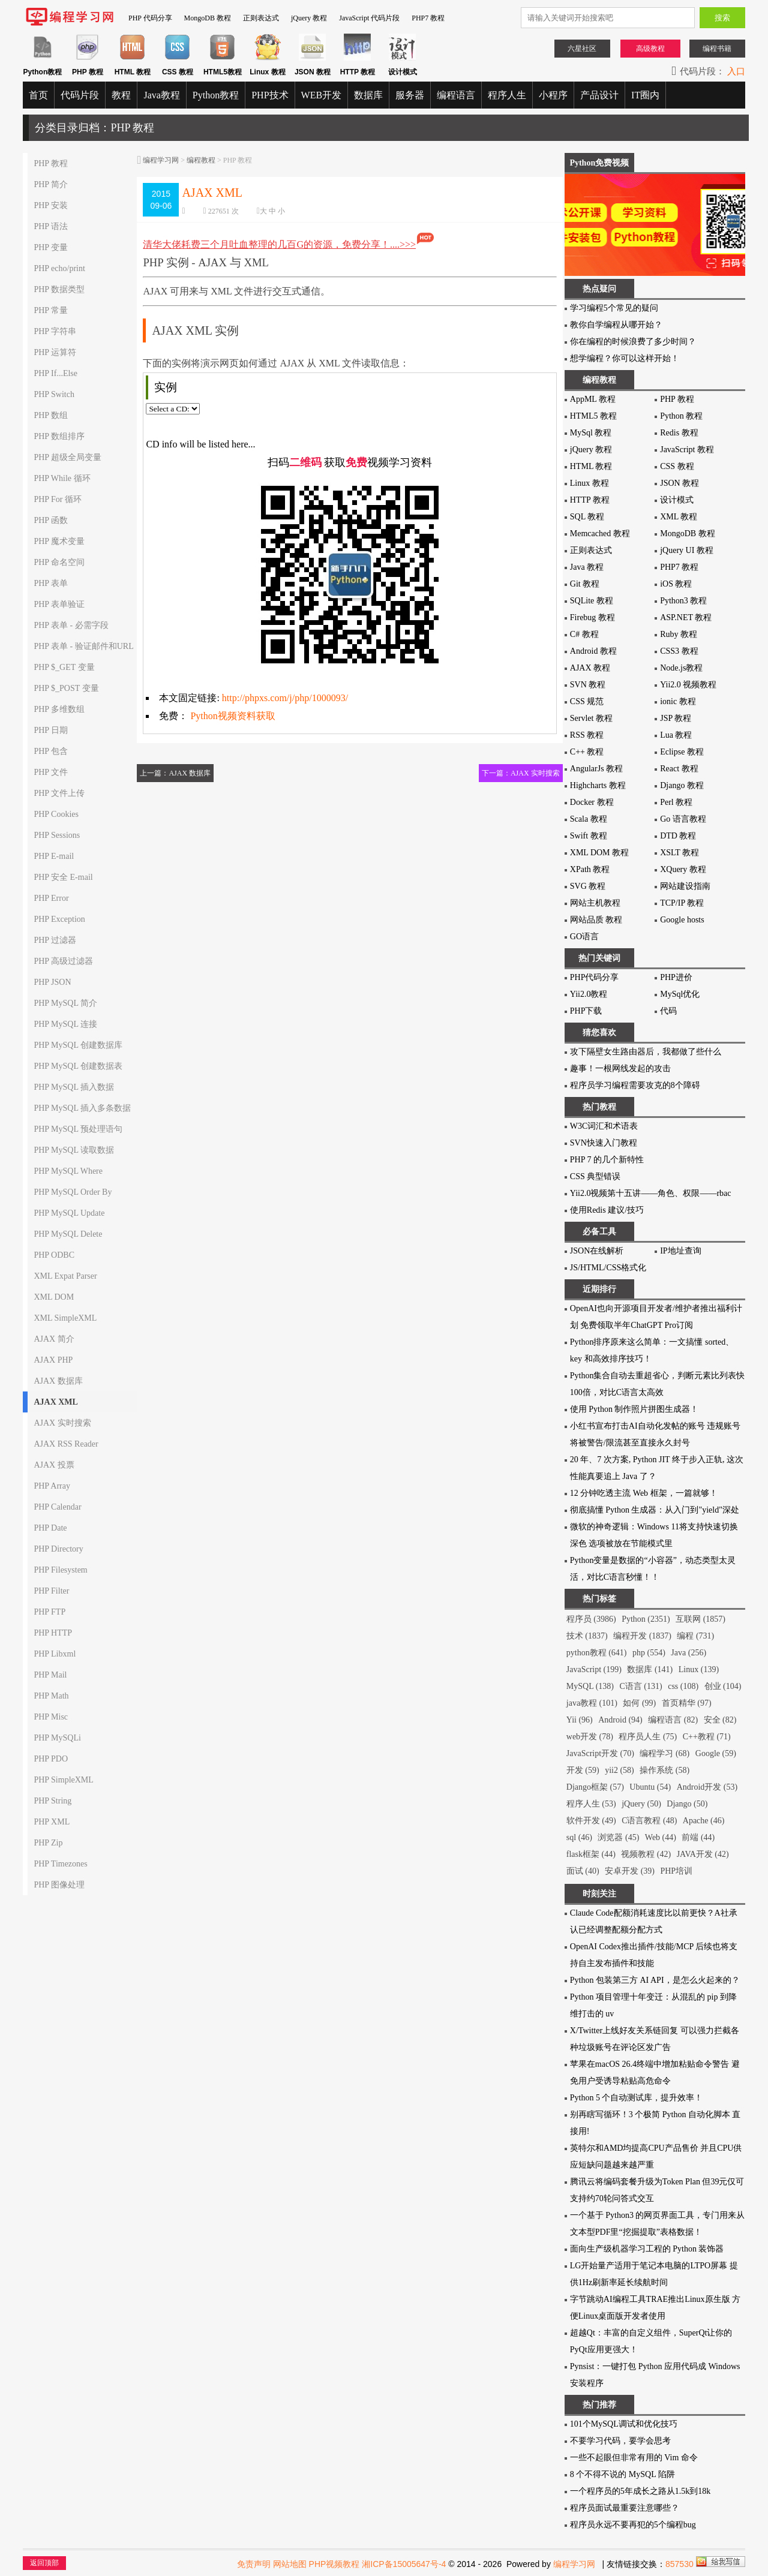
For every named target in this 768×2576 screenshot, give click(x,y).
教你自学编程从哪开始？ (616, 324)
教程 (121, 95)
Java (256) (688, 1652)
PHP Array (52, 1485)
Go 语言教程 (683, 818)
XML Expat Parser (65, 1276)
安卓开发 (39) (630, 1870)
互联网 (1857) (700, 1619)
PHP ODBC (54, 1255)
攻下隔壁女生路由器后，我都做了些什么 (645, 1051)
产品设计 (599, 95)
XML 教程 (678, 516)
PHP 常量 (51, 310)
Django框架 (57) (595, 1787)
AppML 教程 (593, 399)
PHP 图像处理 (59, 1884)
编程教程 (201, 160)
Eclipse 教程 (682, 751)
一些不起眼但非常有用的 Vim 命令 (634, 2457)
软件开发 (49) (591, 1820)
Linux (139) (699, 1669)
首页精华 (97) (687, 1703)
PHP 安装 (51, 205)
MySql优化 (680, 994)
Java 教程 (587, 567)
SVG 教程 (588, 886)
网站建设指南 (685, 886)
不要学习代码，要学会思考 (620, 2440)
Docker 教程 (592, 802)
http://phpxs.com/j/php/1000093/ (285, 698)
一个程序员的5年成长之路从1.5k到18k (640, 2491)
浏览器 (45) (618, 1837)
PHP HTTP (53, 1632)
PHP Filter (51, 1590)
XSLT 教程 (679, 852)
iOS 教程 (676, 583)
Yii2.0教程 (589, 994)
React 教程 (679, 768)
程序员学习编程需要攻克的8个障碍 (635, 1085)
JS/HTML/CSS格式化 (608, 1267)
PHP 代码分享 (150, 18)
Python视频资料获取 (232, 716)
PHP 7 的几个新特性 (607, 1159)
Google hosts (682, 919)
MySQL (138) (590, 1686)
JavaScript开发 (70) (600, 1753)
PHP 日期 (51, 730)
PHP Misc (51, 1716)
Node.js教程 (681, 667)
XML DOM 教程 (599, 852)
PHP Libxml (55, 1653)
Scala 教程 (588, 818)
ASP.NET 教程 (686, 617)
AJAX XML (56, 1401)
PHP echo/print (59, 268)
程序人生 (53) (591, 1803)
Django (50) (687, 1803)
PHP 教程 (51, 163)
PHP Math (51, 1695)
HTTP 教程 (590, 499)
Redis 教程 (679, 432)
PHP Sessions (57, 835)
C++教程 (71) (707, 1736)
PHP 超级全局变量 (67, 457)
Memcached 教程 (600, 533)
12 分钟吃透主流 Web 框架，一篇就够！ (644, 1493)
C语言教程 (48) (649, 1820)
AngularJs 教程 (596, 768)
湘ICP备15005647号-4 (404, 2564)
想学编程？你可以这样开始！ (624, 358)
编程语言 (456, 95)
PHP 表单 (51, 583)
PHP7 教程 (428, 18)
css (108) (683, 1686)
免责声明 (254, 2564)
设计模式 (677, 499)
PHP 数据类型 (59, 289)
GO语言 (584, 936)
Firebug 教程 (592, 617)
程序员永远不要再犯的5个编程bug (633, 2524)
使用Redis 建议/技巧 (607, 1210)
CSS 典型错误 (595, 1176)
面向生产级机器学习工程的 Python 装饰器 (647, 2248)
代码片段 (80, 95)
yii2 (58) (619, 1770)
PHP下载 (586, 1010)
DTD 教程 (678, 835)
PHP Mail (50, 1674)
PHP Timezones (60, 1863)
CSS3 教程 (679, 651)
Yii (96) (579, 1719)
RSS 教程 (587, 735)
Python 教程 (681, 415)
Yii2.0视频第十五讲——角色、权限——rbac (650, 1193)
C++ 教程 (587, 751)
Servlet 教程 (591, 718)
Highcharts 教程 (598, 785)
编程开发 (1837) (642, 1635)
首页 (38, 95)
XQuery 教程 (683, 869)
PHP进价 (676, 977)
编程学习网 (161, 160)
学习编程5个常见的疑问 (614, 307)
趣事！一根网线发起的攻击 (620, 1068)
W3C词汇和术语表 (604, 1126)
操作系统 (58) (664, 1770)
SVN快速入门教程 (603, 1142)
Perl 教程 (676, 802)
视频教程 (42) (646, 1854)
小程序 (553, 95)
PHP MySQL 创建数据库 (78, 1045)
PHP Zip (48, 1842)
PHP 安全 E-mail (63, 877)
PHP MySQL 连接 (65, 1024)
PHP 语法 (51, 226)
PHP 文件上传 (59, 793)
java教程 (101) (591, 1703)
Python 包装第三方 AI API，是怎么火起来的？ (655, 1980)
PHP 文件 (51, 772)
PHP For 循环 (58, 499)
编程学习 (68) (664, 1753)
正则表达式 (261, 18)
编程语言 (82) (673, 1719)
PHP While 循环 (62, 478)
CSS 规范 (587, 701)
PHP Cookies (56, 814)
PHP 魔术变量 (59, 541)
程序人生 (507, 95)
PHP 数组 (51, 415)
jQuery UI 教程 (686, 550)
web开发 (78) (589, 1736)
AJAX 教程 (590, 667)
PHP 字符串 (55, 331)
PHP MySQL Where (68, 1171)
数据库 (368, 95)
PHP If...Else (55, 373)
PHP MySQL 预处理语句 (78, 1129)
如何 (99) (639, 1703)
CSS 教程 (677, 466)
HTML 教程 (591, 466)
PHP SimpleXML (63, 1779)
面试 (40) (582, 1870)
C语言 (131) (641, 1686)
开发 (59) (582, 1770)
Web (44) (660, 1837)
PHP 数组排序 (59, 436)
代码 (668, 1010)
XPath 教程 (590, 869)
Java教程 (161, 95)
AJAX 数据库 (58, 1380)
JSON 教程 (679, 483)
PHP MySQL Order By (73, 1192)
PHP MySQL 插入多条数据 (82, 1108)
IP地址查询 (680, 1250)
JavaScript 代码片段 (369, 18)
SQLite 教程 (591, 600)
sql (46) (579, 1837)
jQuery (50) (641, 1803)
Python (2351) (646, 1619)
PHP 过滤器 (55, 940)
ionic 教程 (678, 701)
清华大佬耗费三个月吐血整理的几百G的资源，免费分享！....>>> (289, 244)
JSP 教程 (675, 718)
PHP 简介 (51, 184)
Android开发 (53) (707, 1787)
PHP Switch (54, 394)
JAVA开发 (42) (703, 1854)
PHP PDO (51, 1758)
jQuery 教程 (309, 18)
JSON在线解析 (596, 1250)
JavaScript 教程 (687, 449)
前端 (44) (698, 1837)
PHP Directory (58, 1548)
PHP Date (50, 1527)
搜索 (722, 17)
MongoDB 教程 (207, 18)
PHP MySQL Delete (68, 1234)
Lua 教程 (676, 735)
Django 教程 (682, 785)
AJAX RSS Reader (66, 1443)
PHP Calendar (57, 1506)
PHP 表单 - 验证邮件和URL (83, 646)
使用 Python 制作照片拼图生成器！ (634, 1409)
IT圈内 (645, 95)
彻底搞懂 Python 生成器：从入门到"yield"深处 (654, 1509)
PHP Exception (59, 919)
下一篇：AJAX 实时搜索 (521, 773)
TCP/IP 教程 (682, 902)
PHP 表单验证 (59, 604)
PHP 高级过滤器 (63, 961)
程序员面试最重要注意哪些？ (624, 2507)
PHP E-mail (54, 856)
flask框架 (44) (591, 1854)
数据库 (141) (650, 1669)
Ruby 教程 (678, 634)
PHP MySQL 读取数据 (74, 1150)
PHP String (52, 1800)
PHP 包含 (51, 751)
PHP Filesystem (60, 1569)
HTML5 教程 (593, 415)
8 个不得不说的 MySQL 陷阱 (622, 2474)
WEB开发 (321, 95)
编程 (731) (695, 1635)
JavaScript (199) (594, 1669)
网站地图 (290, 2564)
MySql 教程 (591, 432)
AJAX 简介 (54, 1338)
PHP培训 (676, 1870)
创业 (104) (723, 1686)
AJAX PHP (53, 1359)
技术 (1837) (587, 1635)
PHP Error (51, 898)
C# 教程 (584, 634)
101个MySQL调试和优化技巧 (623, 2423)
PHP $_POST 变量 (66, 688)
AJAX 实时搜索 (62, 1422)
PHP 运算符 (55, 352)
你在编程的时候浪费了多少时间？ (633, 341)
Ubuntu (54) (650, 1787)
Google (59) (715, 1753)
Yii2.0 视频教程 (688, 684)
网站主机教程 (595, 902)
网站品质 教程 (596, 919)
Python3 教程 (683, 600)
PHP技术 (269, 95)
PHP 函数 (51, 520)
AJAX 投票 (54, 1464)
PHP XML (52, 1821)
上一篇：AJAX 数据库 (175, 773)
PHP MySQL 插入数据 (74, 1087)
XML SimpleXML (65, 1317)
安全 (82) (720, 1719)
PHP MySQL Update (69, 1213)
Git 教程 (584, 583)
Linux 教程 (589, 483)
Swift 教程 (588, 835)
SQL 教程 (587, 516)
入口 (736, 71)
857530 (679, 2564)
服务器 (409, 95)
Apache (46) (704, 1820)
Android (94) (620, 1719)
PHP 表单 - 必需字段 (71, 625)
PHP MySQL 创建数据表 (78, 1066)
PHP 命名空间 (59, 562)
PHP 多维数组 (59, 709)
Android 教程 (593, 651)
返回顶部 (44, 2563)
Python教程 (216, 95)
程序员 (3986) (591, 1619)
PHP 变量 (51, 247)
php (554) (648, 1652)
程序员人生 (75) (648, 1736)
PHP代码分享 (594, 977)
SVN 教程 (588, 684)
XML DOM (54, 1296)
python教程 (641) (596, 1652)
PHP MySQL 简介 (65, 1003)
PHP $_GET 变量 (64, 667)
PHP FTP (49, 1611)
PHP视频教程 (334, 2564)
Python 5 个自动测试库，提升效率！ (636, 2097)
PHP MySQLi (57, 1737)
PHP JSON (52, 982)
